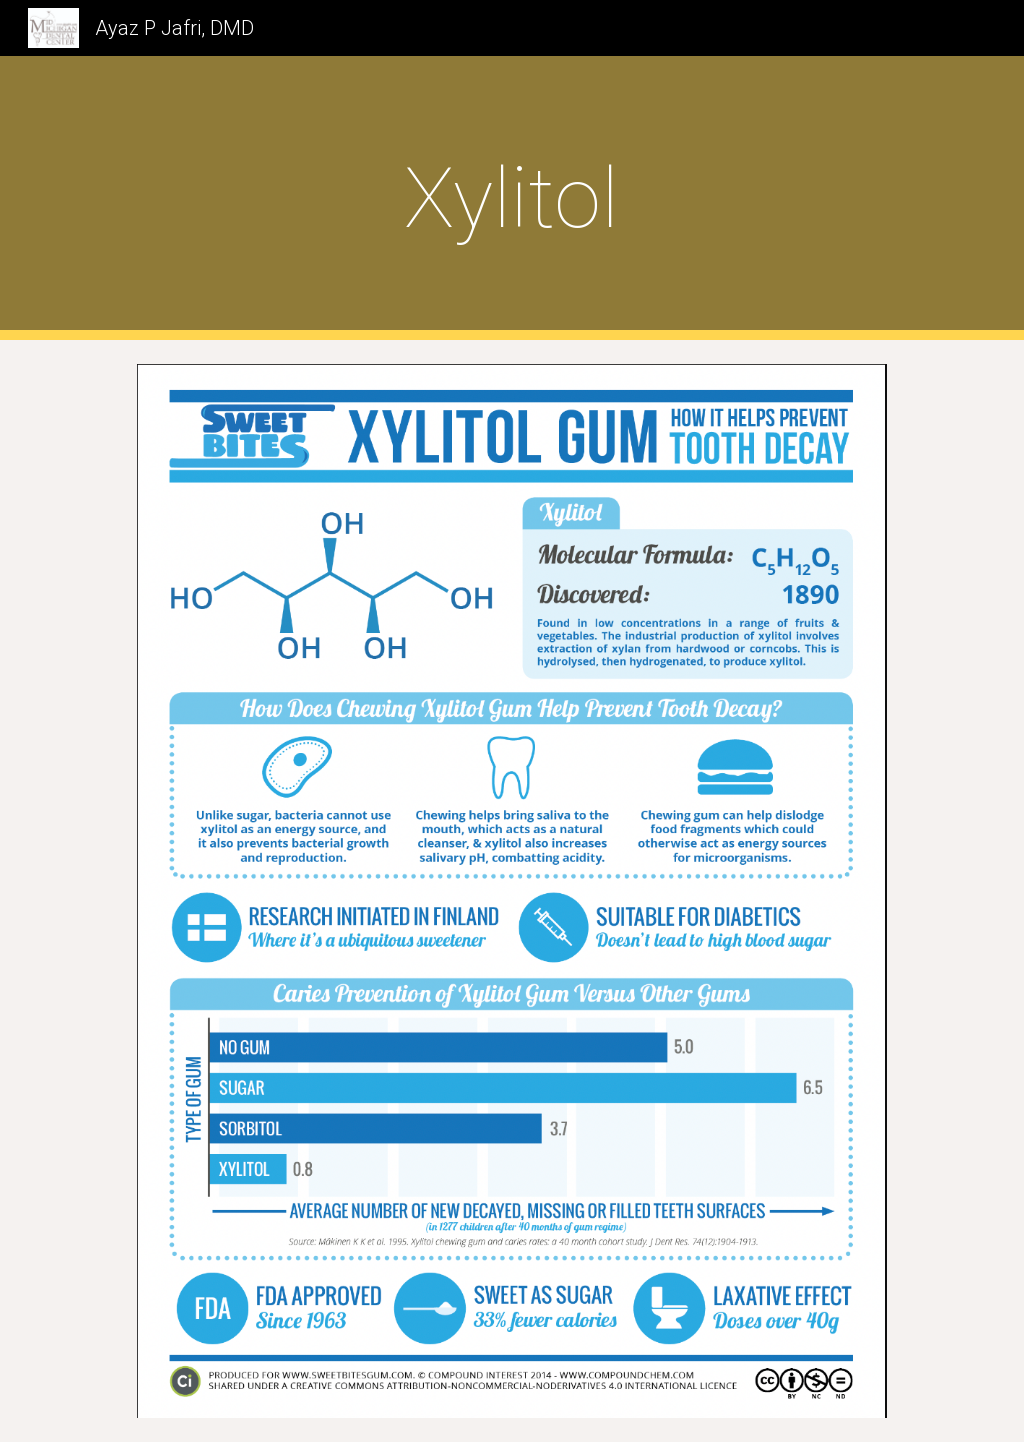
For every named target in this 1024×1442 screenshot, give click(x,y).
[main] (511, 198)
